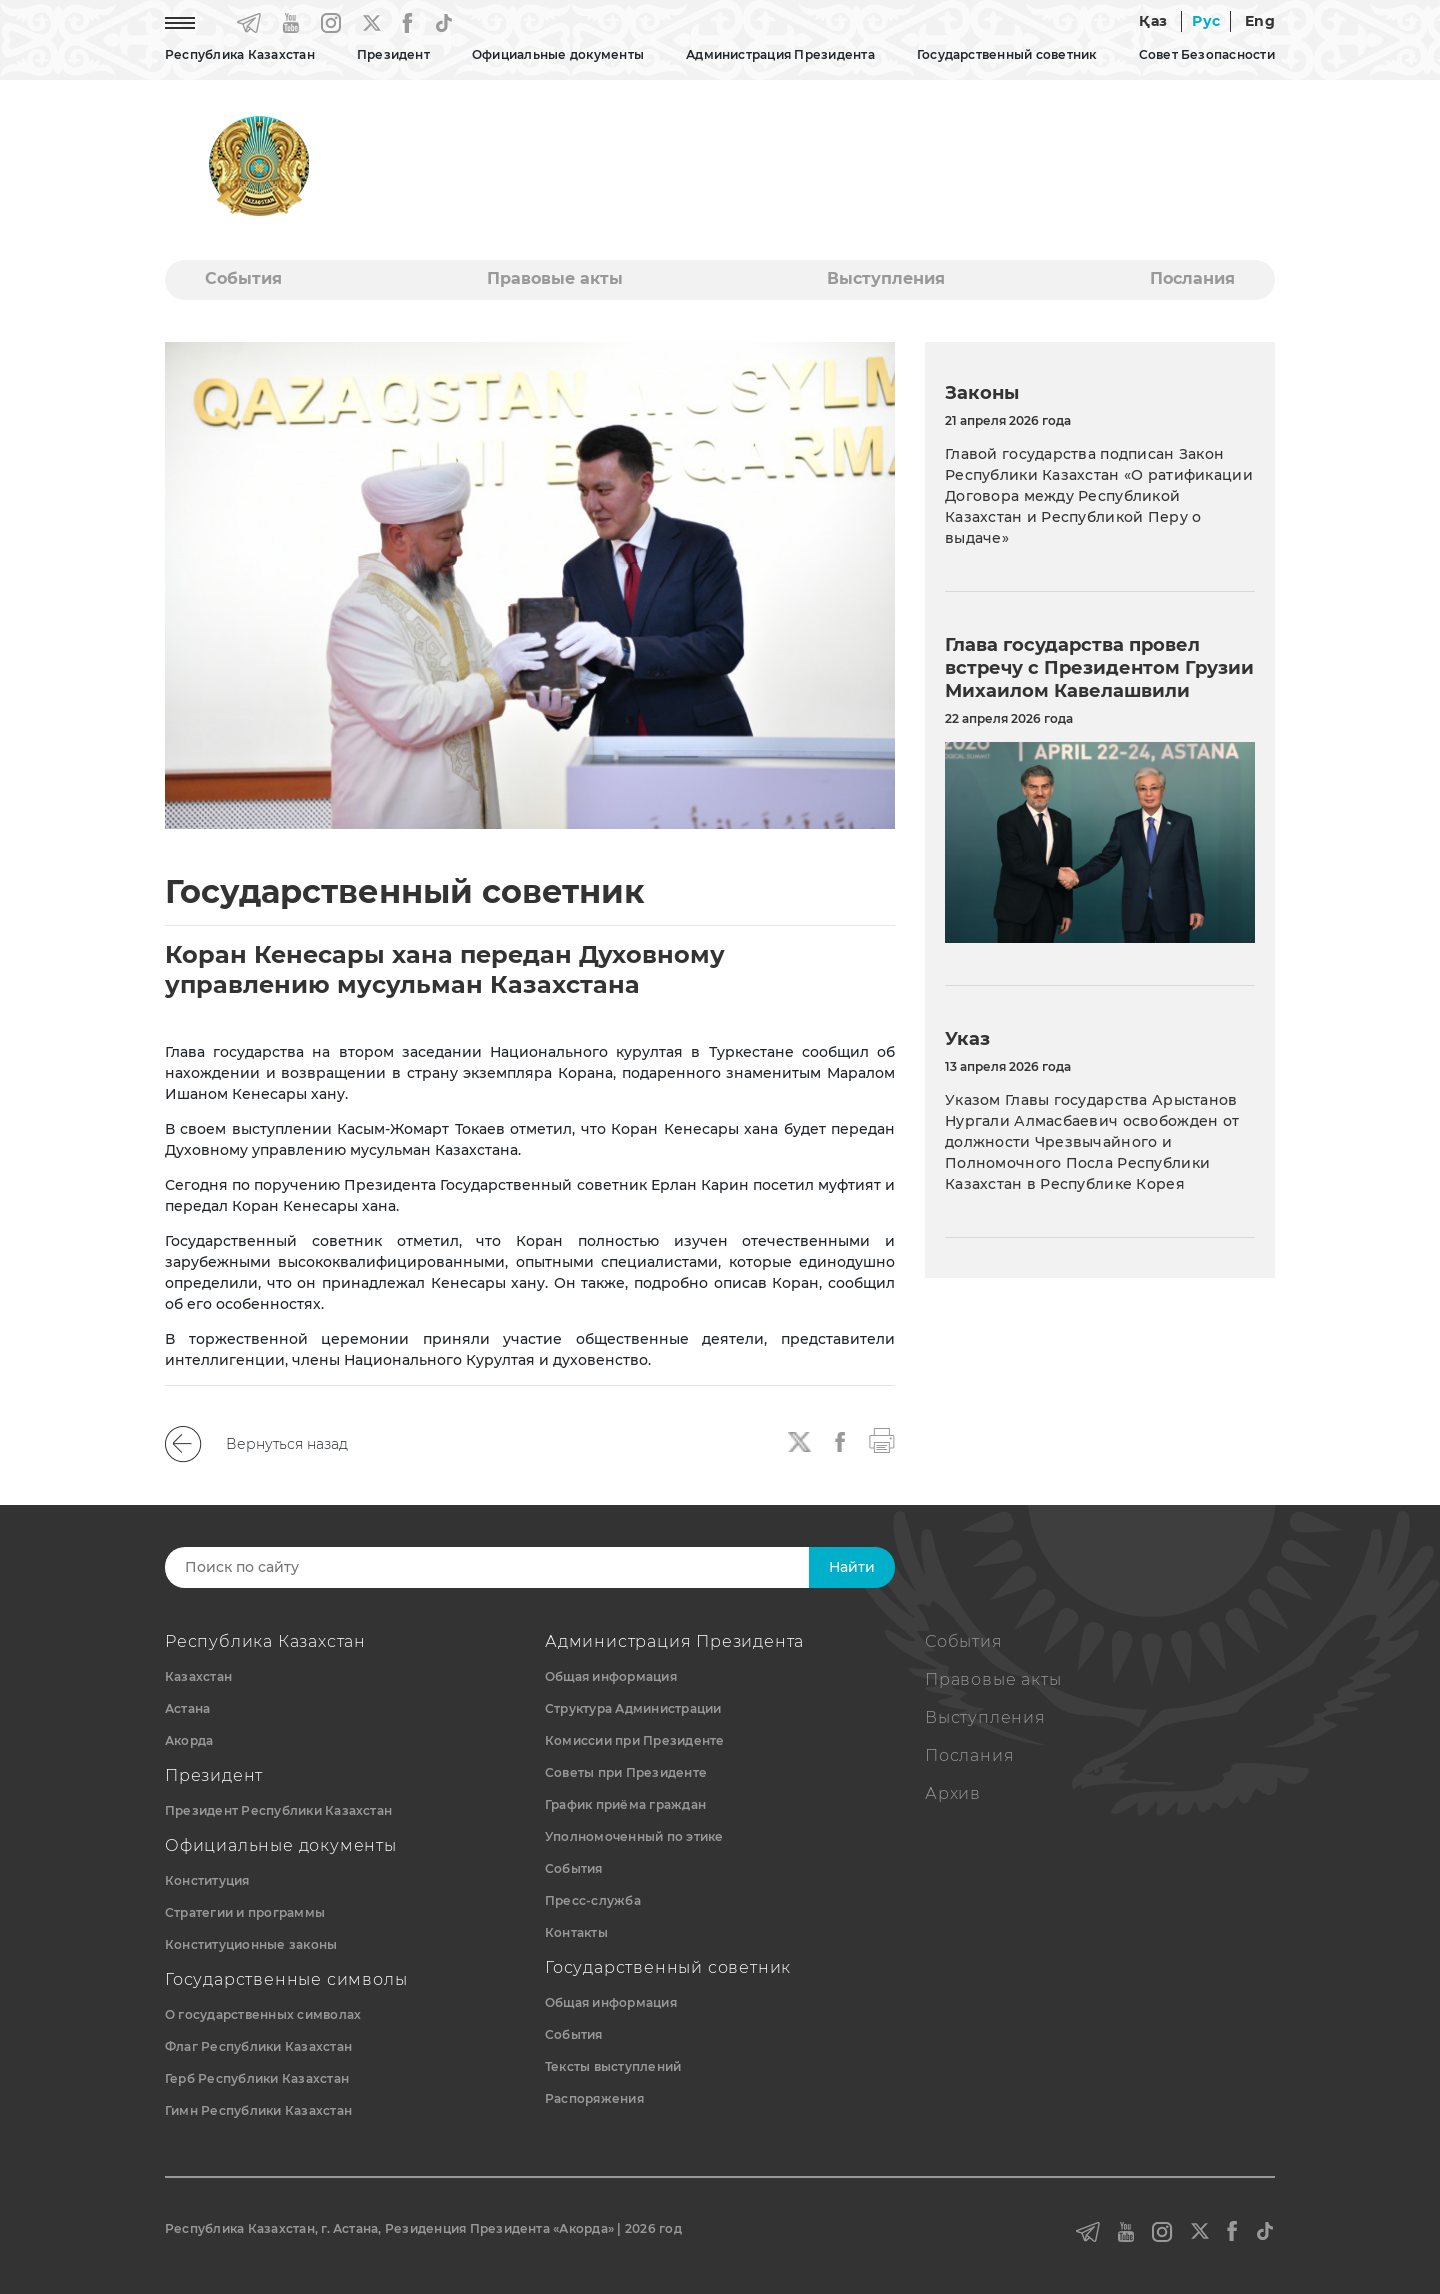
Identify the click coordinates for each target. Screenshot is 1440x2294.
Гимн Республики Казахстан (258, 2110)
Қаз (1153, 21)
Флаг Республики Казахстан (258, 2046)
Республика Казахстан (240, 54)
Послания (1192, 278)
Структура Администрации (633, 1708)
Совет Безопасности (1207, 54)
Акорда (189, 1740)
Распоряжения (594, 2098)
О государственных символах (263, 2014)
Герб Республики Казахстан (257, 2078)
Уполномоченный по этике (634, 1836)
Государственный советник (1007, 54)
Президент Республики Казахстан (278, 1810)
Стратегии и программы (245, 1912)
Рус (1206, 21)
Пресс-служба (593, 1900)
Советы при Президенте (626, 1772)
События (243, 278)
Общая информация (611, 1676)
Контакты (576, 1932)
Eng (1260, 21)
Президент (393, 54)
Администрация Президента (780, 54)
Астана (187, 1708)
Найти (852, 1567)
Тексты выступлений (613, 2066)
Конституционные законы (251, 1944)
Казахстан (198, 1676)
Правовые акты (555, 278)
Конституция (207, 1880)
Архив (953, 1793)
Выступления (886, 278)
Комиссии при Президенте (635, 1740)
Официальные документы (558, 54)
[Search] (507, 1567)
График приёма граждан (625, 1804)
